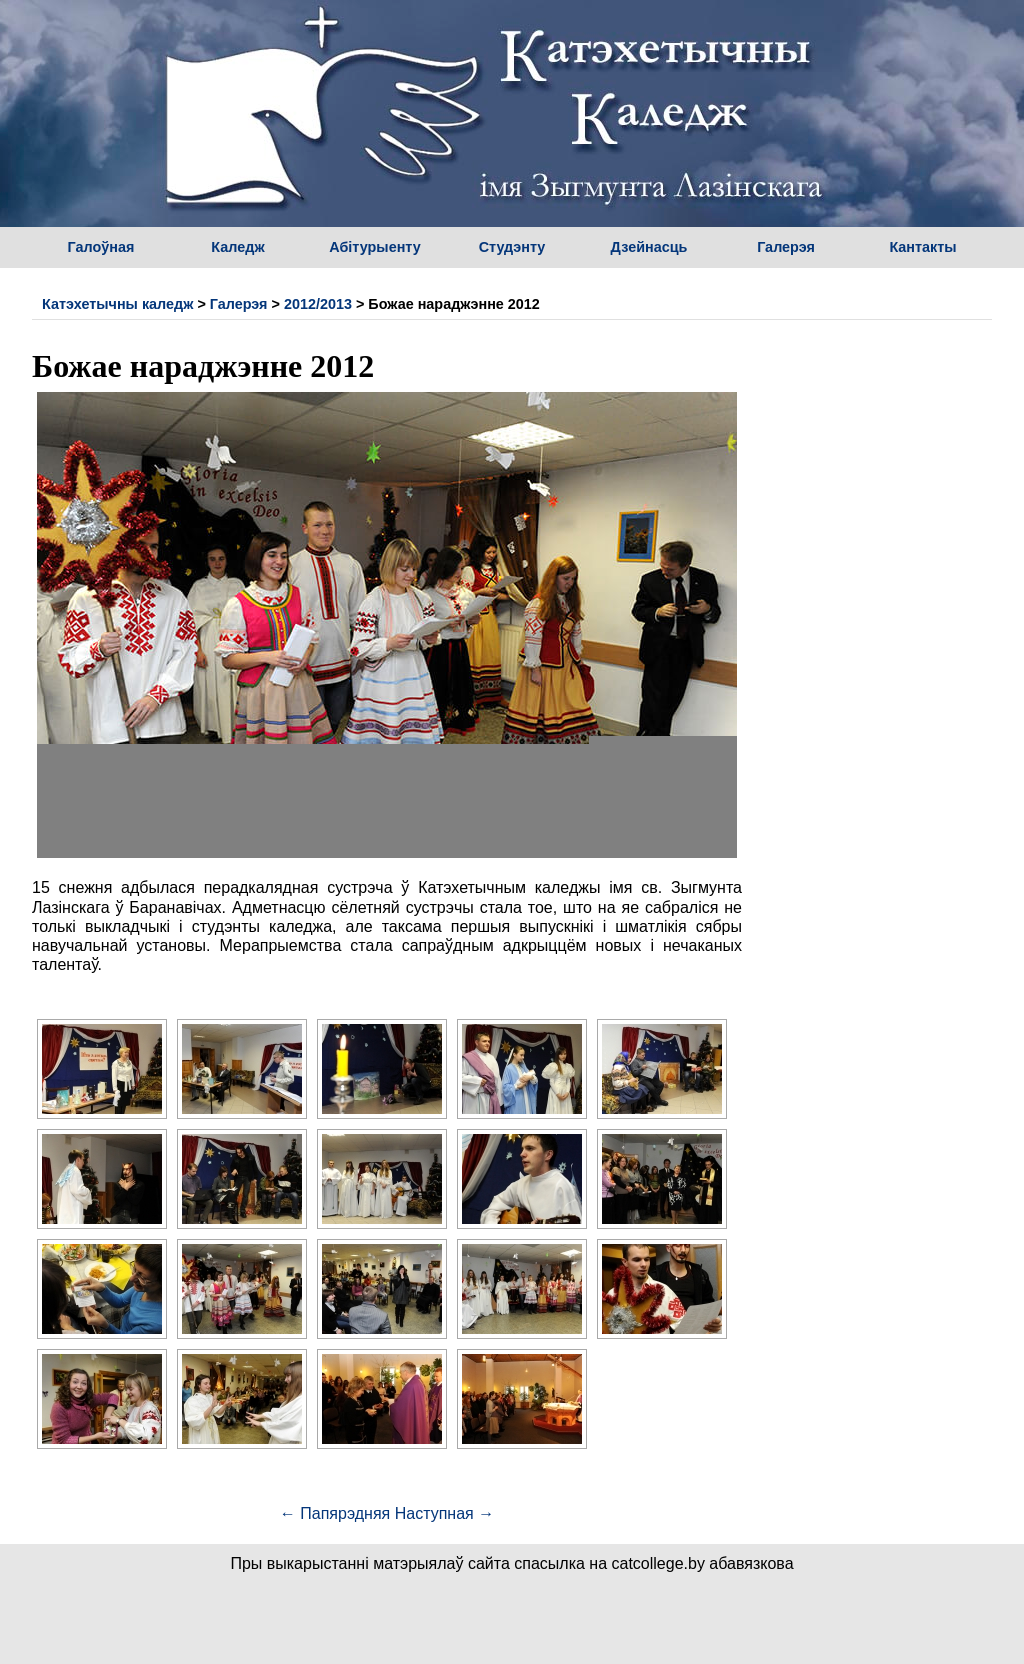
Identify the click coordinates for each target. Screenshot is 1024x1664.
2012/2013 (318, 304)
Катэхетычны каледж (117, 304)
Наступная (444, 1513)
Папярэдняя (335, 1513)
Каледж (237, 247)
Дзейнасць (649, 247)
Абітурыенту (375, 247)
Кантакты (922, 247)
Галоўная (101, 247)
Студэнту (512, 247)
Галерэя (786, 247)
